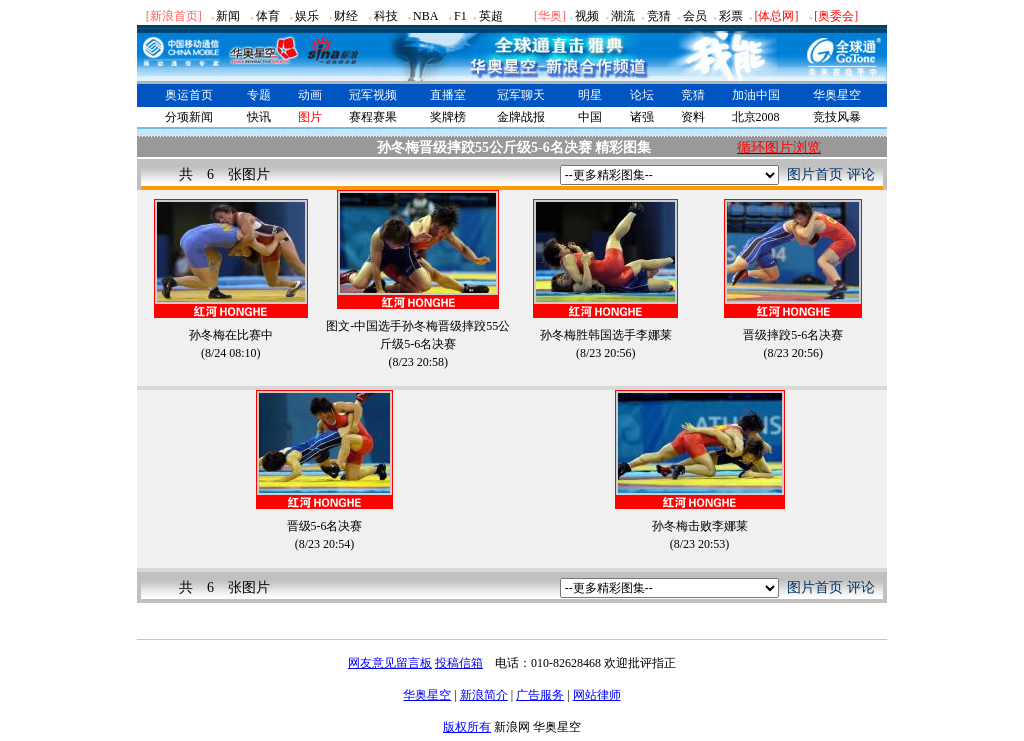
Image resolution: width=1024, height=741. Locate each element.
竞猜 (659, 16)
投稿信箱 (459, 663)
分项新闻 (189, 117)
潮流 (623, 16)
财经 (346, 16)
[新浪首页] (174, 16)
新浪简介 (484, 695)
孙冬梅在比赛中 (231, 335)
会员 (695, 16)
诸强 (642, 117)
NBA (425, 16)
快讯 (259, 117)
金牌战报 (521, 117)
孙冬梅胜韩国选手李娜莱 (606, 335)
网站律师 (597, 695)
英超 (491, 16)
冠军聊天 (521, 95)
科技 (386, 16)
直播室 (448, 95)
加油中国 (756, 95)
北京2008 (756, 117)
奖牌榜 (448, 117)
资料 (693, 117)
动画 (310, 95)
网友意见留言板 (390, 663)
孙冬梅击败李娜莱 (700, 526)
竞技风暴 (837, 117)
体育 (268, 16)
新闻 (228, 16)
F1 (460, 16)
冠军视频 (373, 95)
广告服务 (540, 695)
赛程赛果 (373, 117)
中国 (590, 117)
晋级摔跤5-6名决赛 (793, 335)
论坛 (642, 95)
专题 (259, 95)
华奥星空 (837, 95)
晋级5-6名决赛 (325, 526)
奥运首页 (189, 95)
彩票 (731, 16)
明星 (590, 95)
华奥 (550, 16)
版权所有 (467, 727)
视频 (587, 16)
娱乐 (307, 16)
